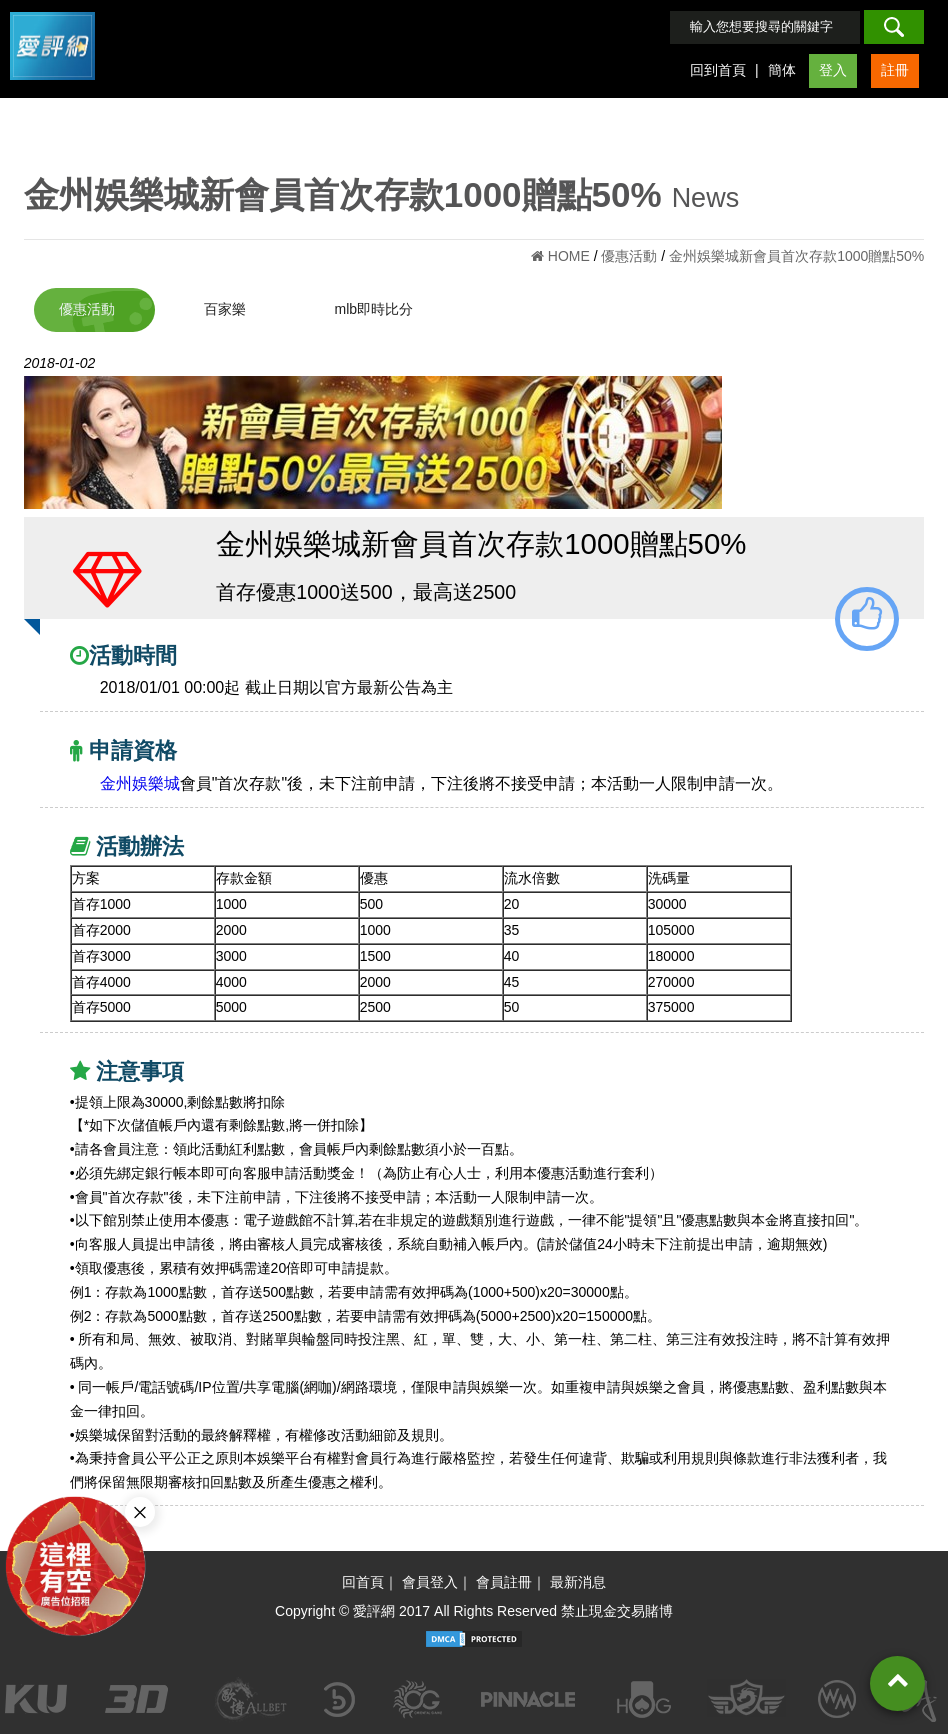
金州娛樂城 (140, 783)
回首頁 (363, 1582)
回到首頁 (718, 70)
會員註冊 (504, 1582)
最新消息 (578, 1582)
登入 (833, 70)
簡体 (782, 70)
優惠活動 (87, 309)
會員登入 (430, 1582)
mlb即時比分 (373, 309)
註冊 (895, 70)
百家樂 (225, 309)
